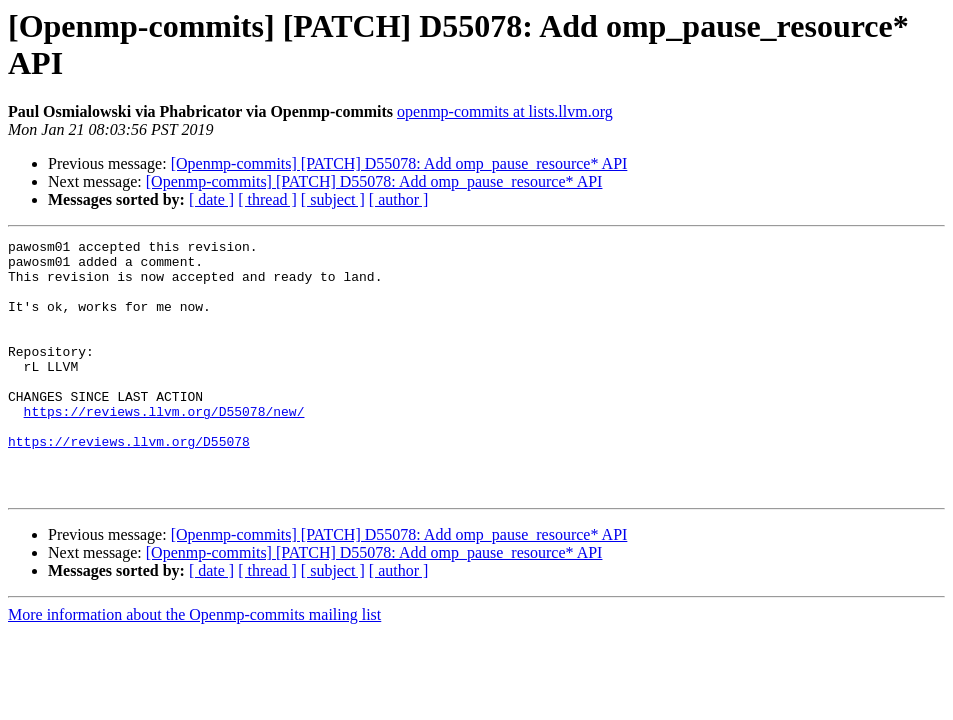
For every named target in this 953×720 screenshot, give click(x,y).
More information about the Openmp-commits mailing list (194, 665)
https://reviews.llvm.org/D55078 (129, 483)
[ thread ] (267, 199)
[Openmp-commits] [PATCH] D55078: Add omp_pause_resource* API (399, 163)
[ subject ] (333, 199)
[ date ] (211, 199)
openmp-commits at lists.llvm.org (505, 111)
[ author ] (399, 199)
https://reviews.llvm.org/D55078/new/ (164, 447)
